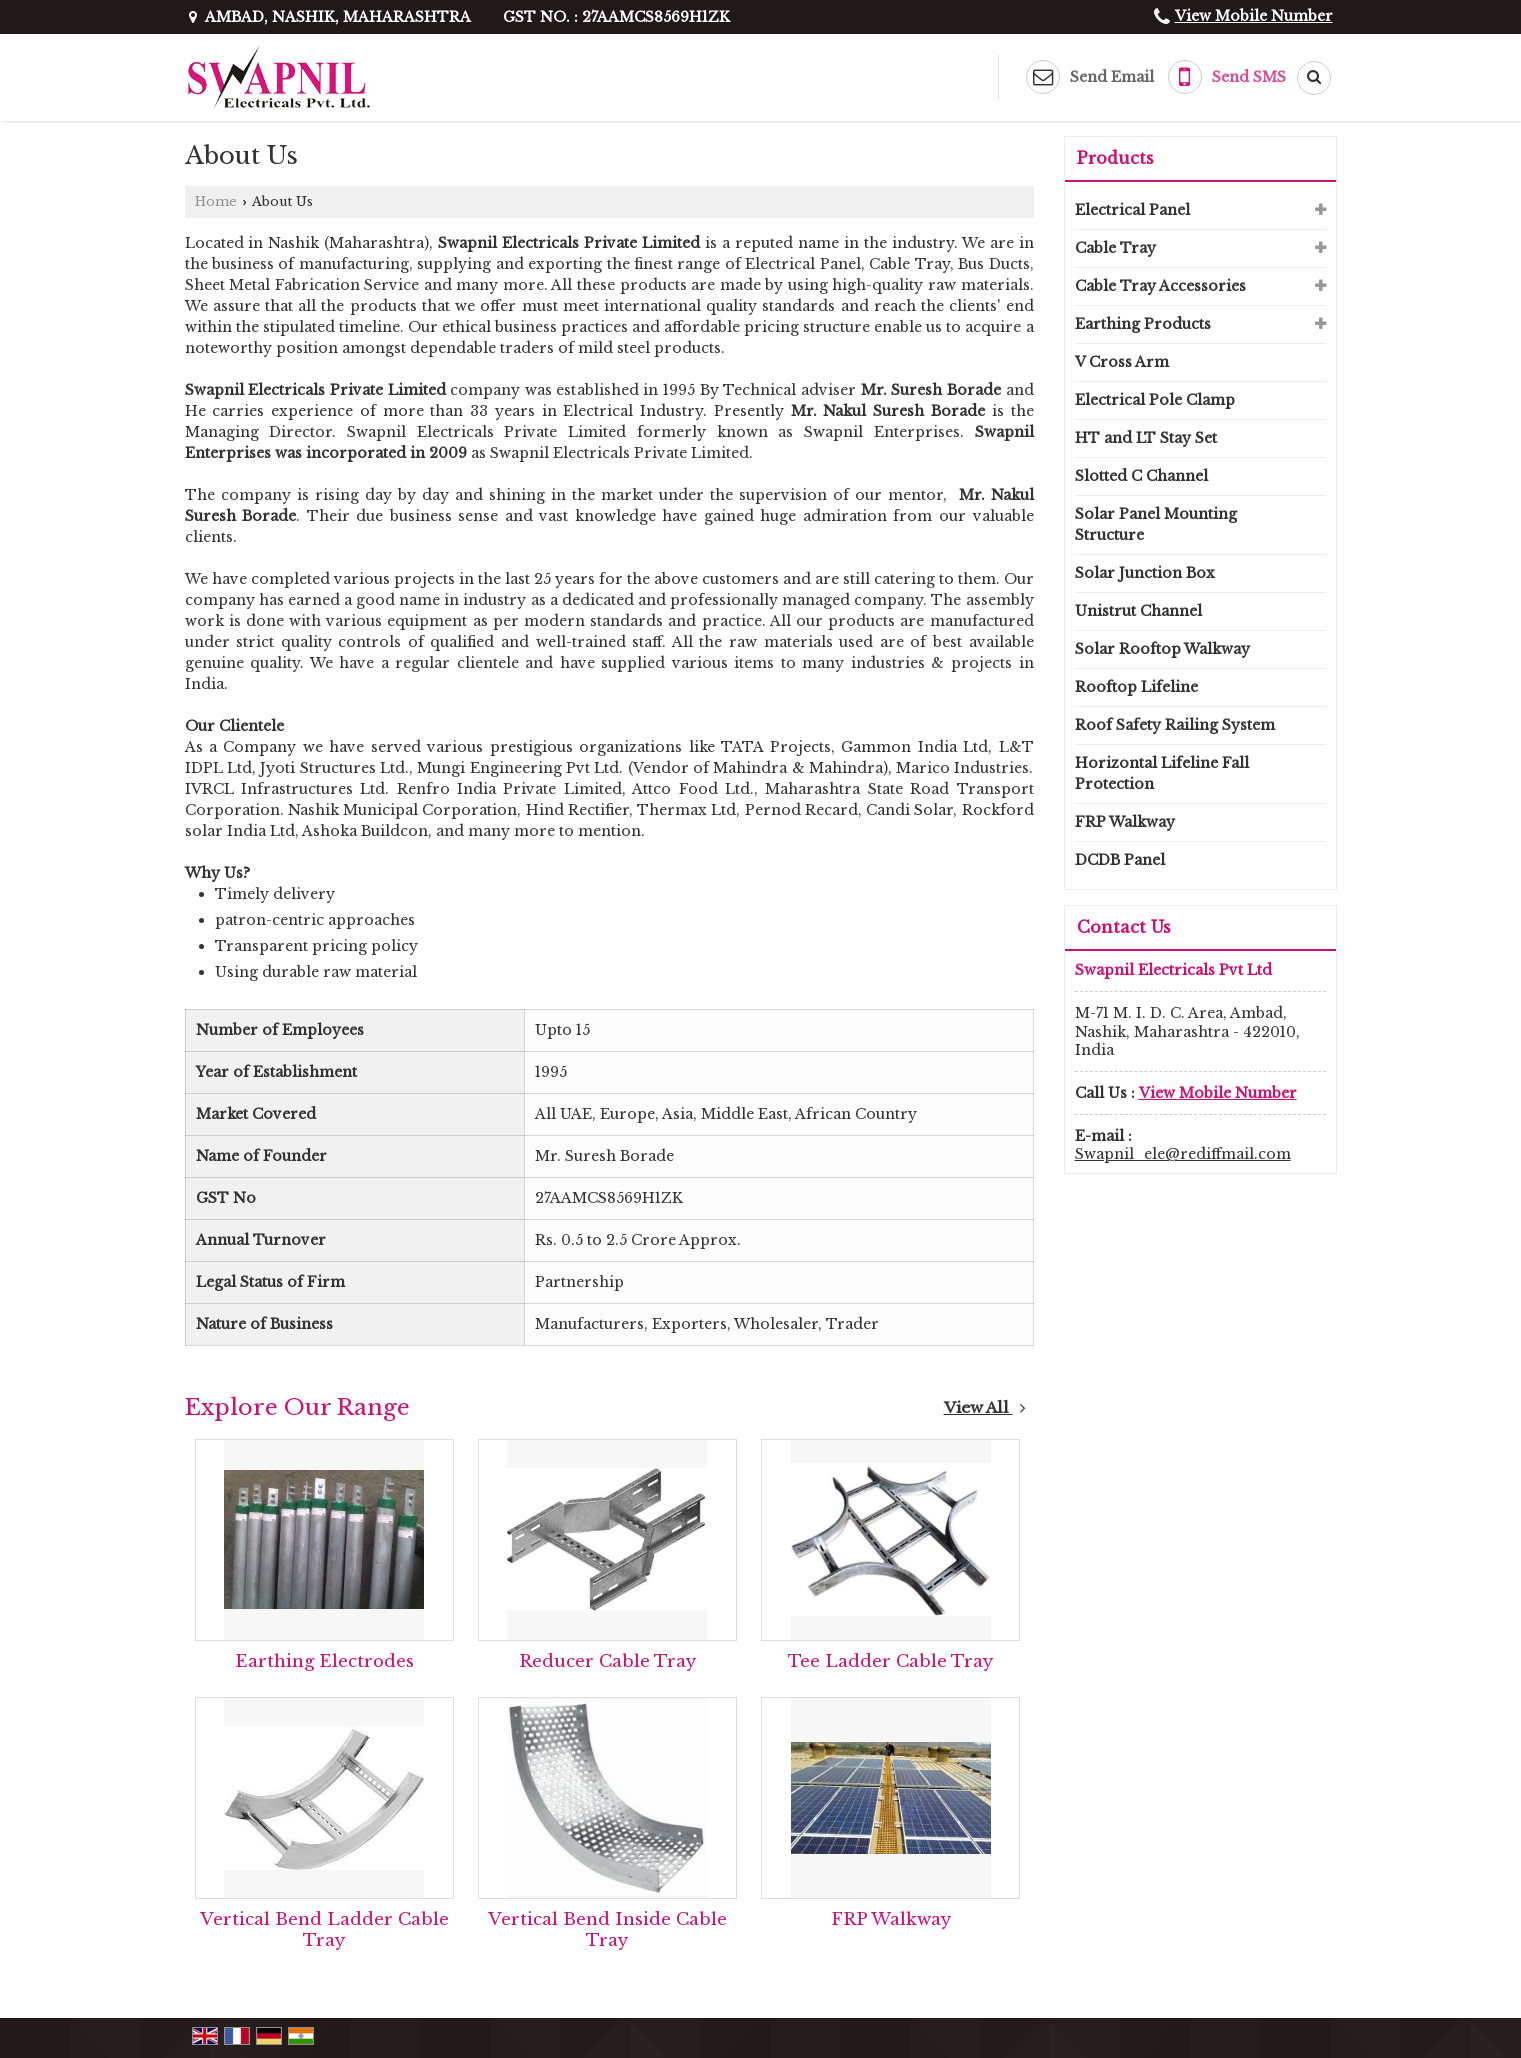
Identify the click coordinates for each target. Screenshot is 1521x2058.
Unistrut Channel (1138, 611)
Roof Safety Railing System (1175, 725)
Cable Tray (1115, 248)
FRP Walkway (891, 1919)
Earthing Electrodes (324, 1661)
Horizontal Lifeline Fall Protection (1162, 773)
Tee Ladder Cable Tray (890, 1661)
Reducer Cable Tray (607, 1661)
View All (985, 1407)
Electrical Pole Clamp (1155, 400)
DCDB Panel (1120, 860)
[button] (1254, 16)
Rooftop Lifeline (1136, 687)
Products (1115, 158)
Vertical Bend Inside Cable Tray (607, 1930)
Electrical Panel (1132, 210)
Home (216, 201)
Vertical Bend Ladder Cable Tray (324, 1930)
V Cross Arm (1122, 362)
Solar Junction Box (1145, 573)
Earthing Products (1143, 324)
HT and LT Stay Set (1146, 438)
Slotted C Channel (1141, 476)
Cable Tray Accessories (1160, 286)
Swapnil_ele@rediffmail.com (1183, 1154)
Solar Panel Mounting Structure (1156, 524)
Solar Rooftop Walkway (1162, 649)
